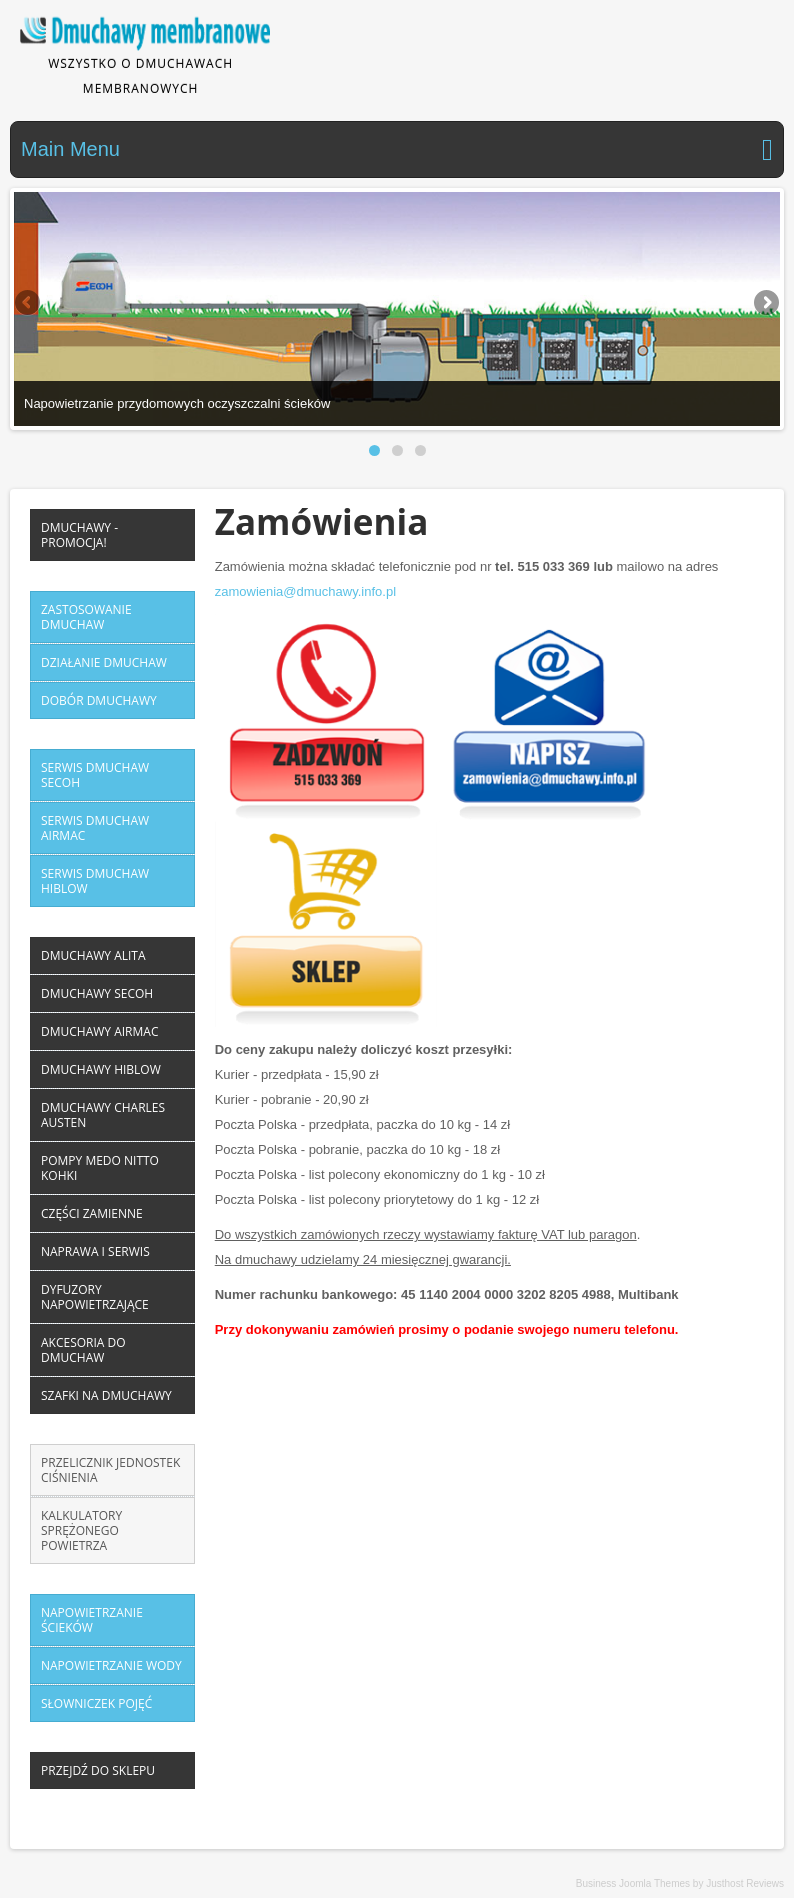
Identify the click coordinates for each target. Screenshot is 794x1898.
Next (765, 304)
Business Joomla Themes (633, 1883)
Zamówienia (322, 521)
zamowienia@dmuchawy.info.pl (305, 591)
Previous (29, 304)
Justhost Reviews (745, 1883)
